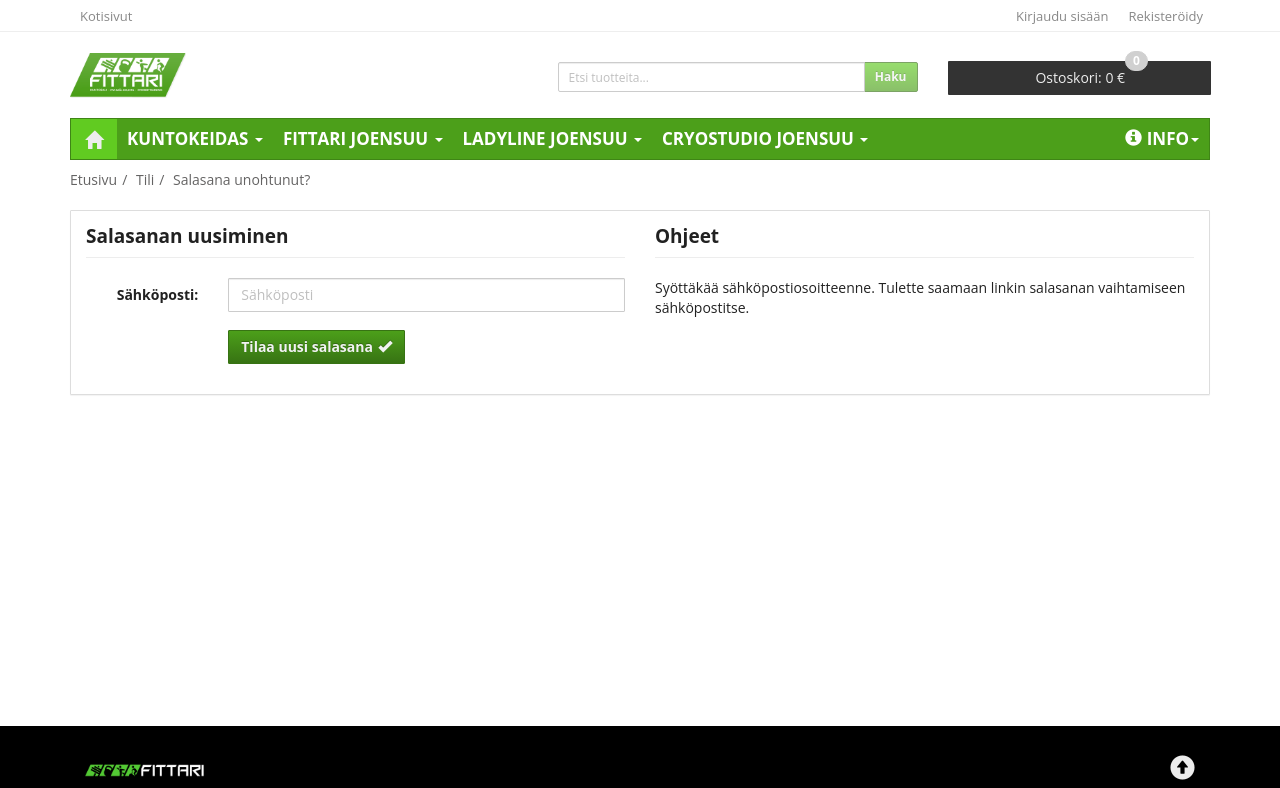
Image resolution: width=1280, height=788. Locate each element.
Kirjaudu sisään (1062, 16)
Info (1162, 138)
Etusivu (93, 179)
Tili (145, 179)
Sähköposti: (158, 294)
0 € (1091, 74)
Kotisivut (106, 16)
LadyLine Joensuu (553, 138)
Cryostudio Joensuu (765, 138)
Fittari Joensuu (363, 138)
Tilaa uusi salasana (316, 346)
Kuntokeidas (195, 138)
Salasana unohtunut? (241, 179)
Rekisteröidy (1166, 16)
